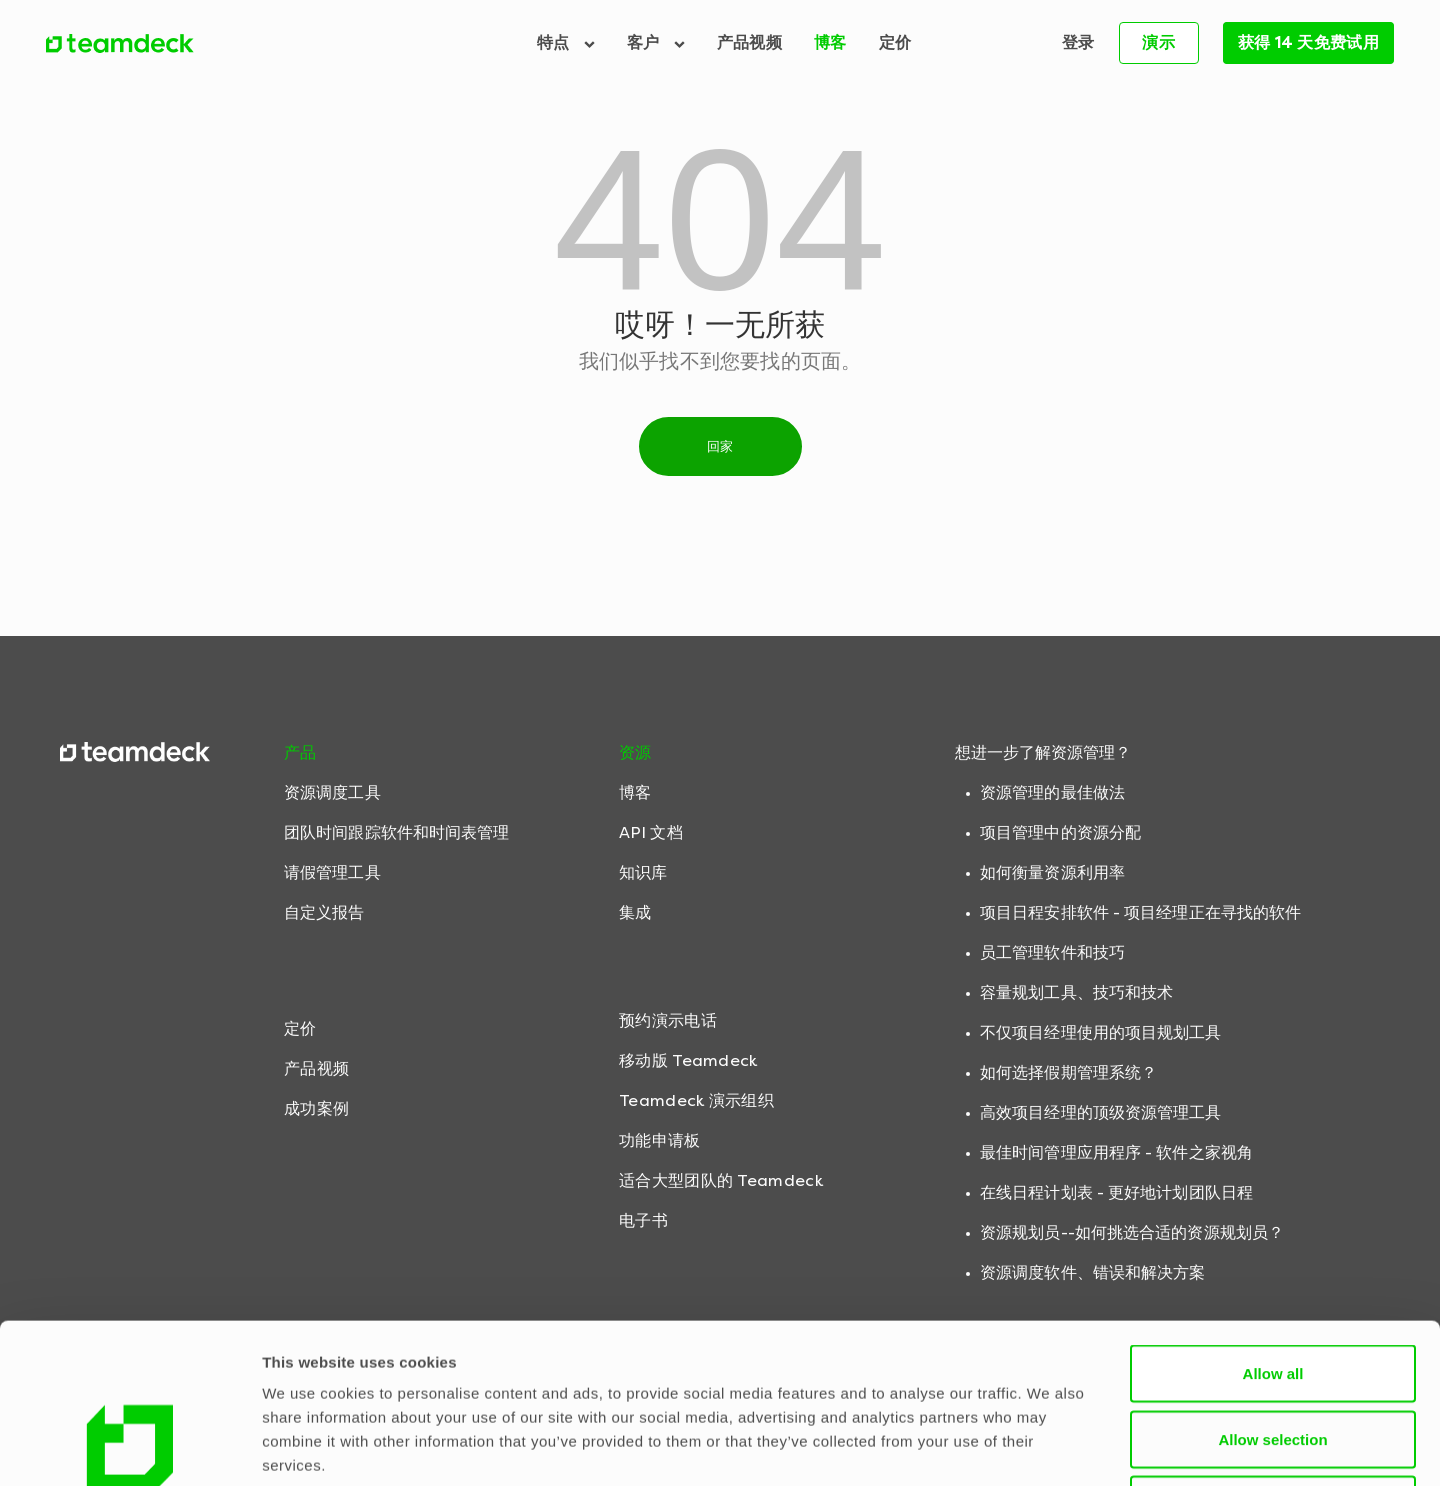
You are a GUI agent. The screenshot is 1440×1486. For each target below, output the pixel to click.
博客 (830, 42)
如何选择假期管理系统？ (1068, 1072)
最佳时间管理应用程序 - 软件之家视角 (1116, 1152)
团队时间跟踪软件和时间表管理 (396, 832)
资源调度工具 (332, 792)
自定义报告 (324, 912)
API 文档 (651, 832)
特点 (566, 42)
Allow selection (1272, 1289)
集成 (635, 912)
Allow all (1273, 1223)
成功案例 (316, 1108)
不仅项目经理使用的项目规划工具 (1101, 1032)
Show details (1049, 1446)
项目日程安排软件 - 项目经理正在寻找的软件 (1140, 912)
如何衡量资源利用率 (1052, 872)
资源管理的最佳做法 (1052, 792)
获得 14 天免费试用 (1308, 42)
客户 (656, 42)
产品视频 (749, 42)
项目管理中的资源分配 (1060, 832)
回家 (720, 446)
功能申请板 (660, 1140)
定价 (895, 42)
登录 (1078, 42)
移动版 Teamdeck (688, 1060)
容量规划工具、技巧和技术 (1076, 992)
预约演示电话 (668, 1020)
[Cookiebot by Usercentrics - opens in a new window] (129, 1447)
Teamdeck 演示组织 (696, 1100)
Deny (1273, 1354)
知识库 (643, 872)
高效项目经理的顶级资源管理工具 (1101, 1112)
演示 (1158, 42)
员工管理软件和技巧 (1052, 952)
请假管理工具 (332, 872)
